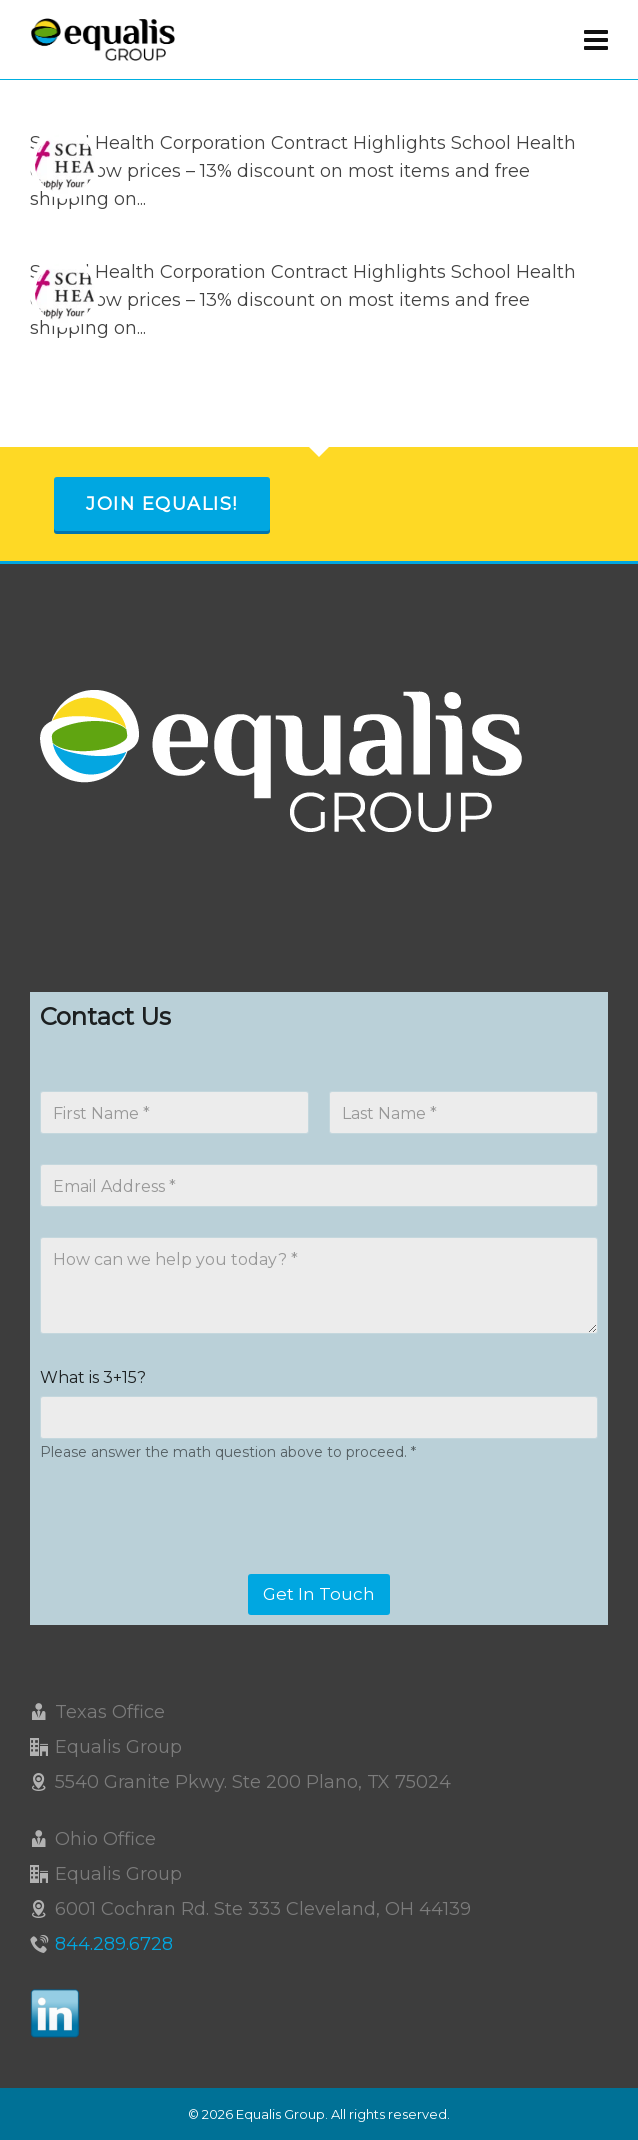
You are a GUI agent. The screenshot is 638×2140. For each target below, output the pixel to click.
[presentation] (192, 1561)
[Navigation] (596, 40)
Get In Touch (319, 1594)
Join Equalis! (162, 504)
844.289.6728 (114, 1944)
